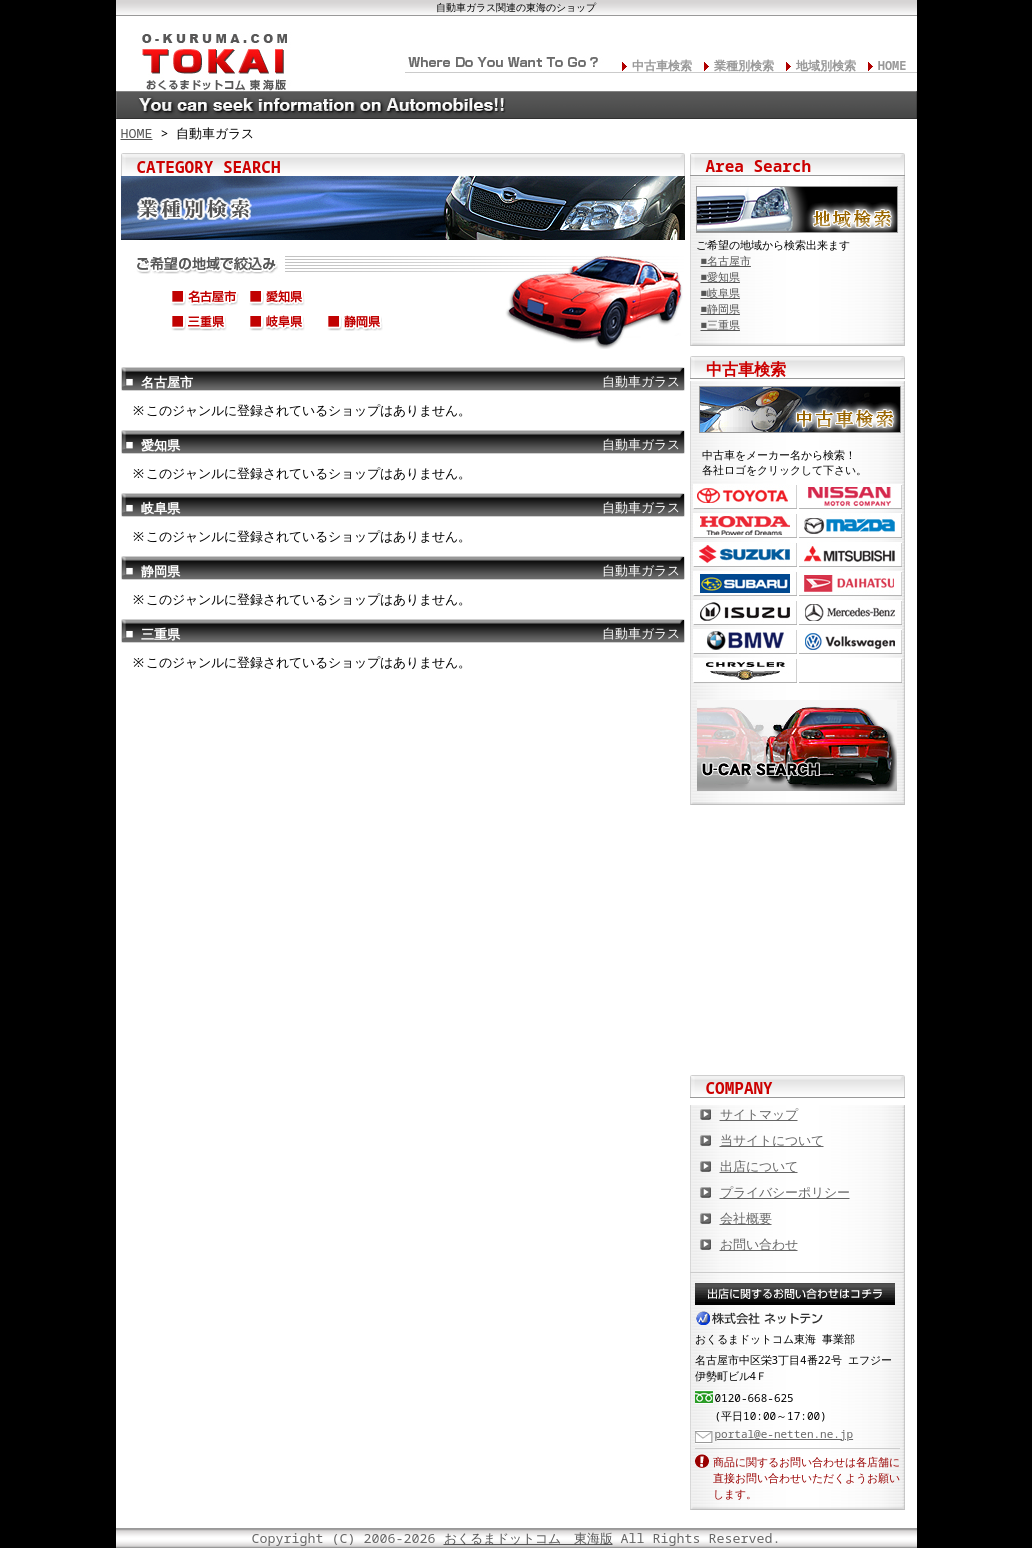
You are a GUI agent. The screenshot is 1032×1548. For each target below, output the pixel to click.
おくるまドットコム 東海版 (528, 1538)
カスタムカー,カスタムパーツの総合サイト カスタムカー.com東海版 (798, 840)
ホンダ (745, 525)
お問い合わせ (759, 1244)
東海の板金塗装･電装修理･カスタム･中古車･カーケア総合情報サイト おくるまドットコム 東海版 (206, 56)
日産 (850, 496)
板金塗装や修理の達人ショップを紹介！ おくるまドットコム (798, 1035)
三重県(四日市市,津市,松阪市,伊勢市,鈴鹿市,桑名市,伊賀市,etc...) (205, 325)
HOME (892, 65)
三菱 (850, 554)
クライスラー (745, 670)
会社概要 (746, 1218)
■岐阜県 (720, 293)
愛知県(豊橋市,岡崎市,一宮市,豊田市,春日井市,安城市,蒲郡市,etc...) (283, 300)
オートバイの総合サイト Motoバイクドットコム (798, 970)
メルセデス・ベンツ (850, 612)
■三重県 (720, 325)
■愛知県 (720, 277)
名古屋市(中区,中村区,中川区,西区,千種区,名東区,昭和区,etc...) (205, 300)
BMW (745, 641)
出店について (759, 1166)
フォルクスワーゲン (850, 641)
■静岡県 (720, 309)
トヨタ (745, 496)
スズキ (745, 554)
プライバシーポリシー (785, 1192)
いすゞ (745, 612)
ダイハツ (850, 583)
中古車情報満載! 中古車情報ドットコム (798, 905)
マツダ (850, 525)
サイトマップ (759, 1114)
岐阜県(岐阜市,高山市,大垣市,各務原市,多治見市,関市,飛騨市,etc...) (283, 325)
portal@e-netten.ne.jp (784, 1433)
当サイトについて (772, 1140)
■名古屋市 (726, 261)
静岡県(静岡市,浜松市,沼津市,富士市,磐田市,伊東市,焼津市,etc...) (361, 325)
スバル (745, 583)
